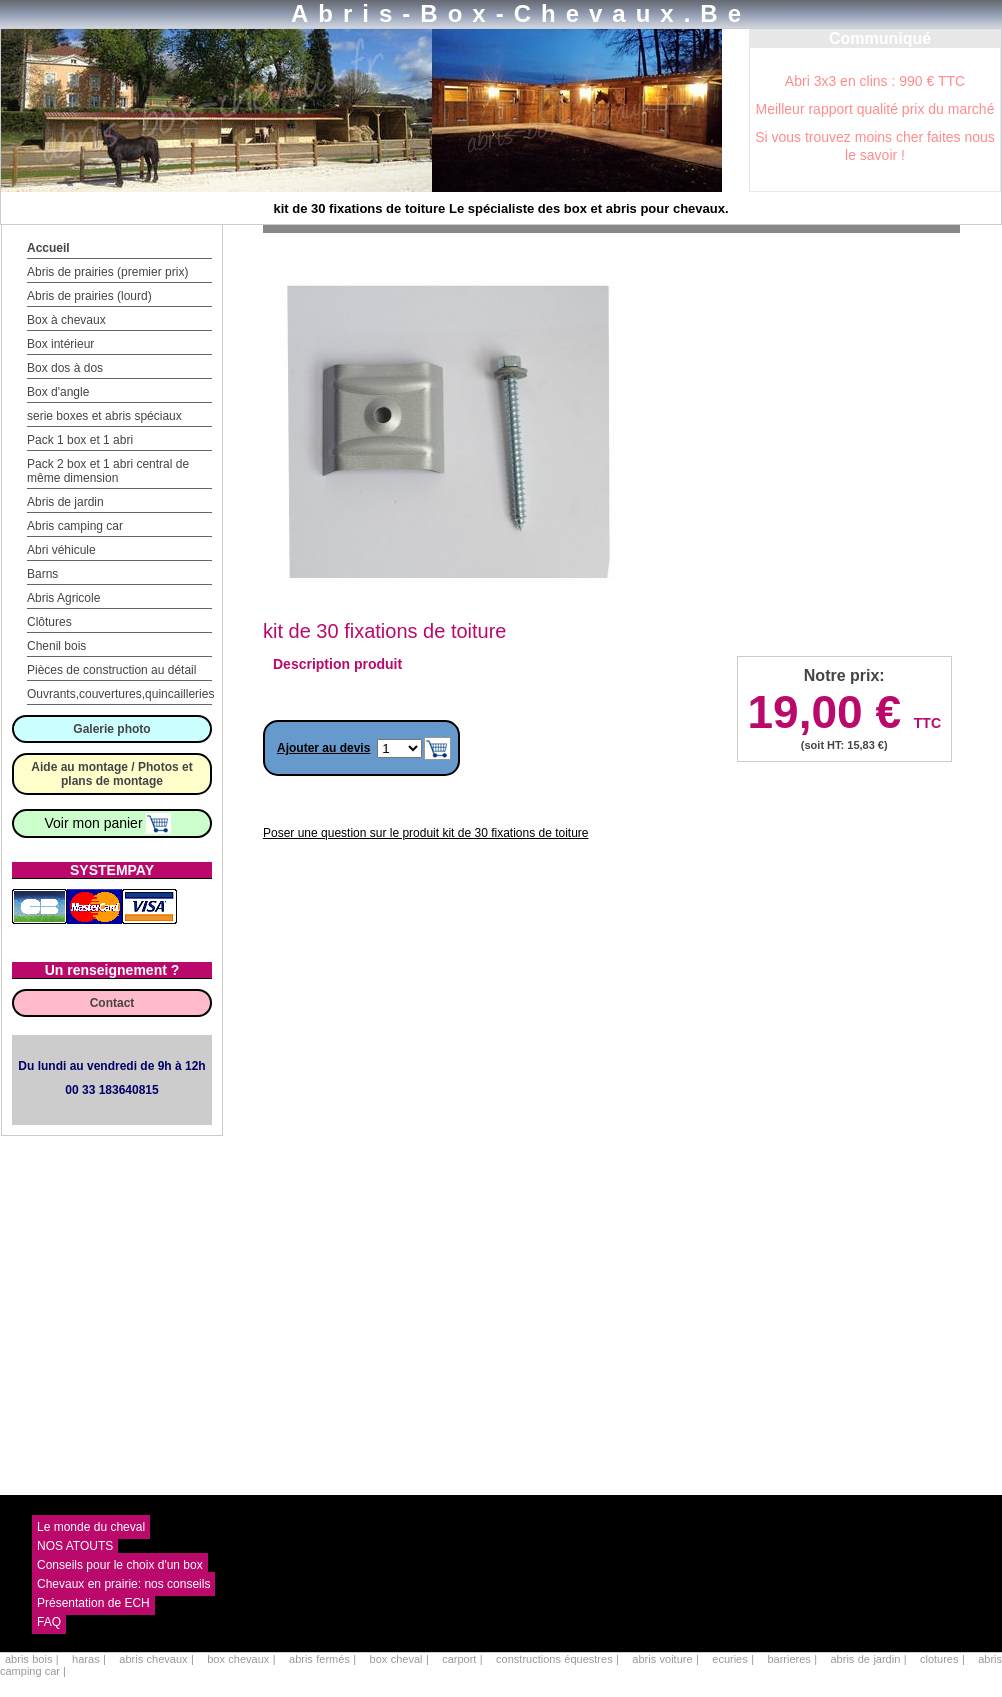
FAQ (49, 1622)
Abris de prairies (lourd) (89, 296)
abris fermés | (324, 1659)
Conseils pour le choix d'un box (120, 1565)
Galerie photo (111, 729)
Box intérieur (60, 344)
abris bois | (33, 1659)
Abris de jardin (65, 502)
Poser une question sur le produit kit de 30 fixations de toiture (426, 833)
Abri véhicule (61, 550)
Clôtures (49, 622)
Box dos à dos (65, 368)
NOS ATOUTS (75, 1546)
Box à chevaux (66, 320)
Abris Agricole (63, 598)
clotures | (944, 1659)
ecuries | (734, 1659)
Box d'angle (58, 392)
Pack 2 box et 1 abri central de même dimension (108, 471)
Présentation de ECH (93, 1603)
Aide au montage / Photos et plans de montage (111, 774)
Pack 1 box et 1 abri (80, 440)
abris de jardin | (869, 1659)
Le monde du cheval (91, 1527)
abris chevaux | (158, 1659)
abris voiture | (667, 1659)
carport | (464, 1659)
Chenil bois (56, 646)
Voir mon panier (108, 823)
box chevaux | (243, 1659)
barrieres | (793, 1659)
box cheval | (401, 1659)
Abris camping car (75, 526)
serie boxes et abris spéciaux (104, 416)
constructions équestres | (559, 1659)
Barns (42, 574)
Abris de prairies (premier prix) (107, 272)
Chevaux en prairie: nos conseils (123, 1584)
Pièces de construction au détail (111, 670)
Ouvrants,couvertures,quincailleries (120, 694)
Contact (112, 1003)
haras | (90, 1659)
